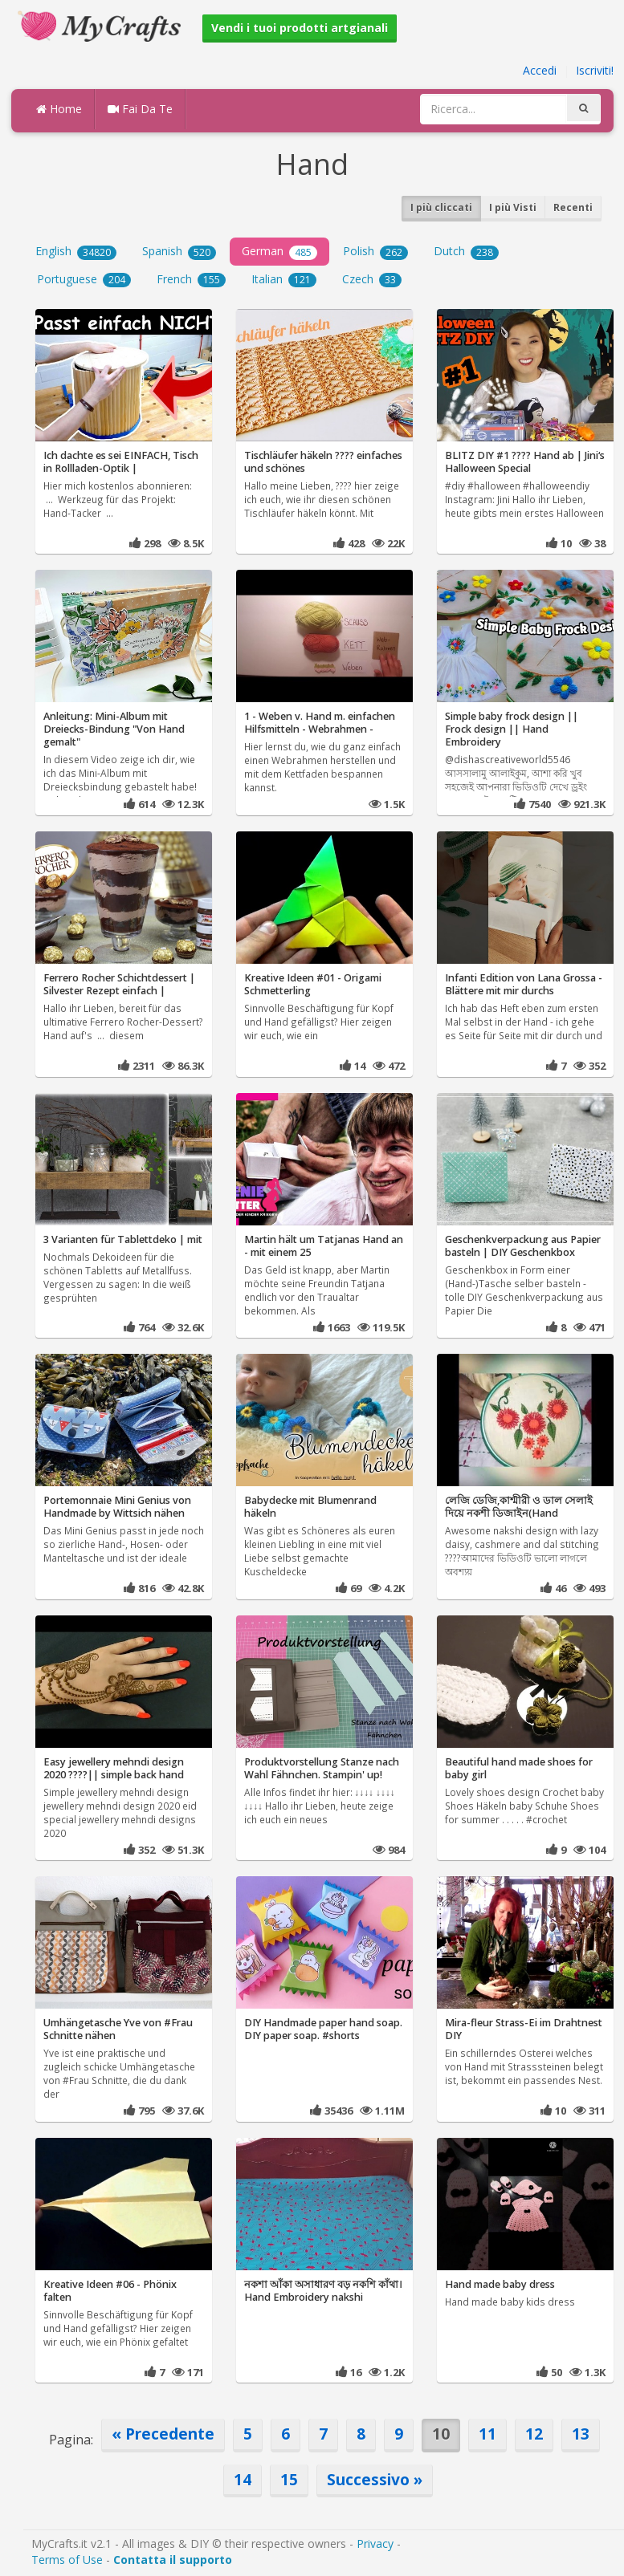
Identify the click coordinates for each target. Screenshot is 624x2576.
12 (534, 2433)
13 (580, 2433)
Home (59, 108)
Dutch (466, 251)
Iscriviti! (595, 70)
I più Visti (512, 207)
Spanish (179, 251)
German (279, 251)
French (191, 279)
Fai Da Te (140, 108)
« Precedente (163, 2433)
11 (487, 2433)
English (75, 251)
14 (242, 2479)
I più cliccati (441, 207)
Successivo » (374, 2479)
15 (289, 2479)
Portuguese (84, 279)
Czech (372, 279)
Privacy (375, 2543)
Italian (283, 279)
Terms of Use (67, 2559)
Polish (375, 251)
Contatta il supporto (172, 2559)
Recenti (573, 207)
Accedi (540, 70)
